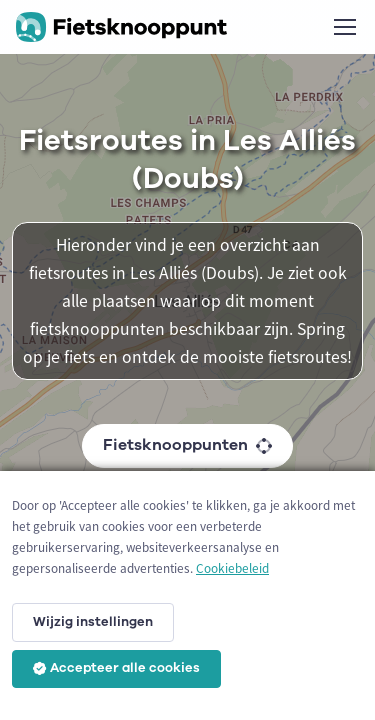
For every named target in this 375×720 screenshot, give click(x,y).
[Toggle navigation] (344, 27)
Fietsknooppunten (187, 445)
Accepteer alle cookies (116, 668)
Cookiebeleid (232, 568)
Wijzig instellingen (93, 622)
